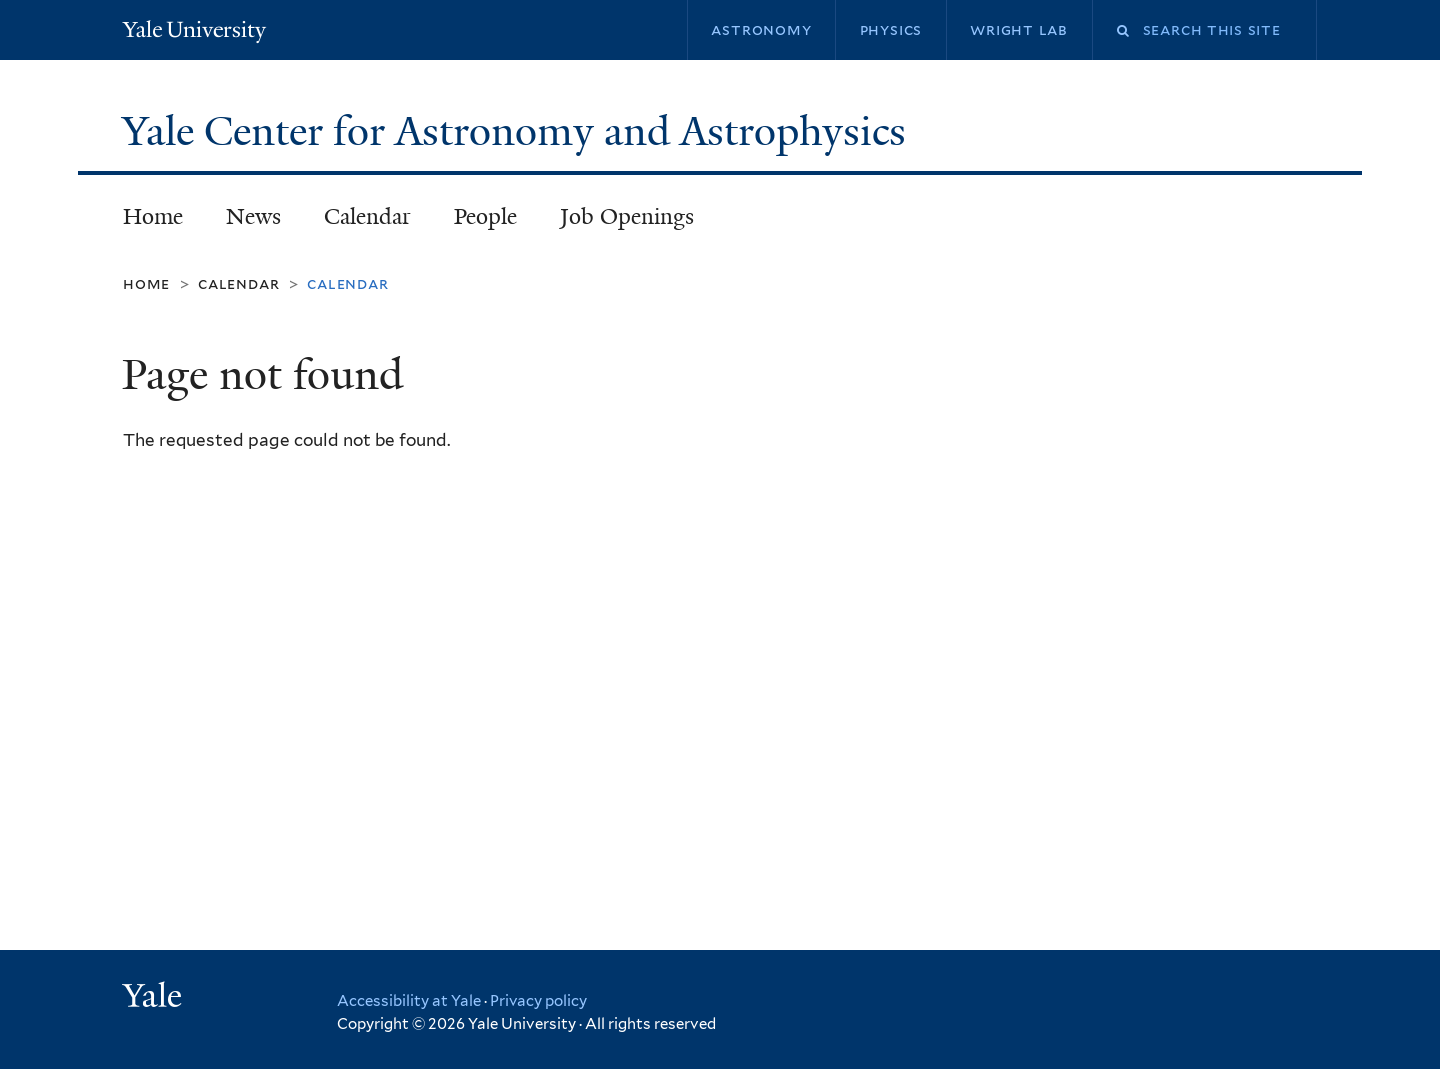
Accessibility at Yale (409, 1001)
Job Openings (627, 216)
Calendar (367, 216)
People (485, 216)
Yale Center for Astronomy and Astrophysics (519, 131)
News (253, 216)
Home (153, 216)
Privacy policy (538, 1001)
